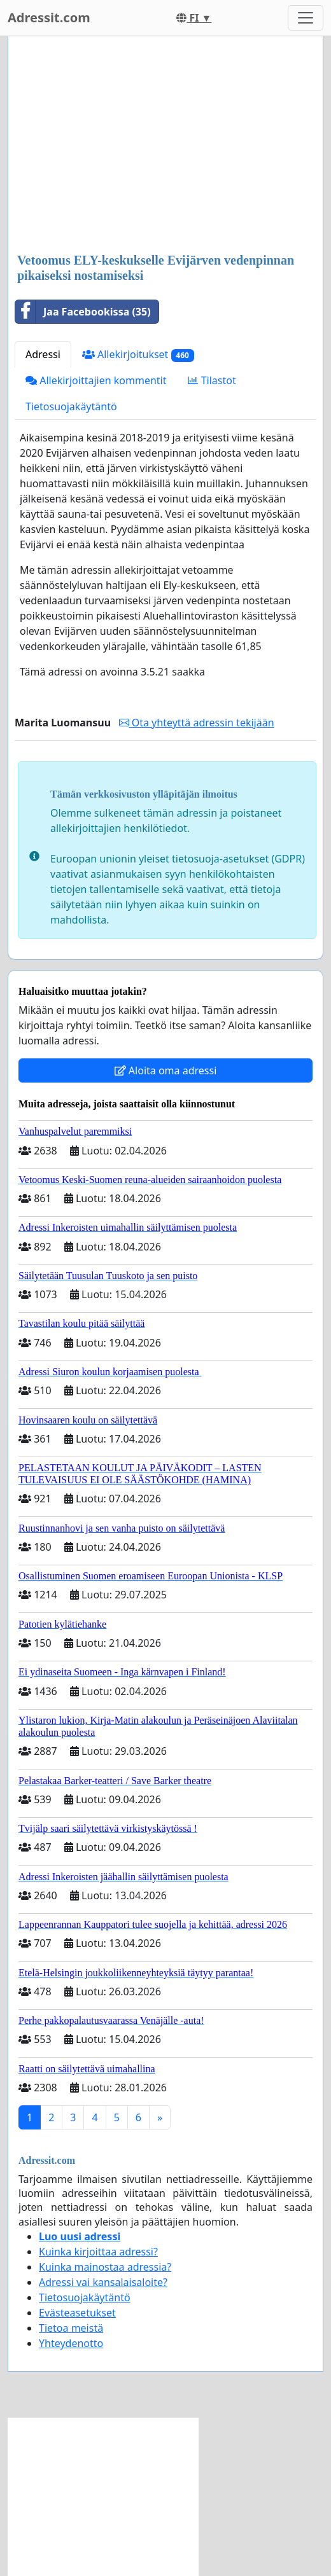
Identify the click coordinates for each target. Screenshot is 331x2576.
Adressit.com (49, 17)
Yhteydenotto (71, 2343)
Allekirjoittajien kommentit (95, 380)
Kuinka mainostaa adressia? (105, 2267)
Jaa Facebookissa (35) (83, 311)
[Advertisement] (165, 146)
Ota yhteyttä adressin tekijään (196, 723)
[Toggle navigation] (305, 18)
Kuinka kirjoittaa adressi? (98, 2252)
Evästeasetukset (77, 2313)
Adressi (42, 354)
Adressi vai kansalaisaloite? (103, 2282)
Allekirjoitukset (138, 354)
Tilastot (212, 380)
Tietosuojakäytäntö (71, 406)
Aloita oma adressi (166, 1070)
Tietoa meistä (71, 2328)
